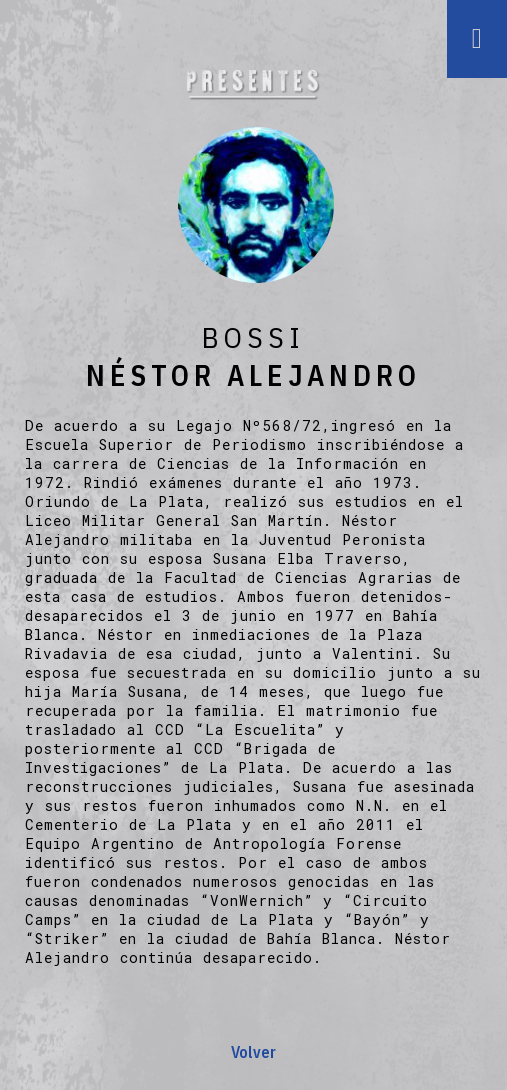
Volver (253, 1052)
